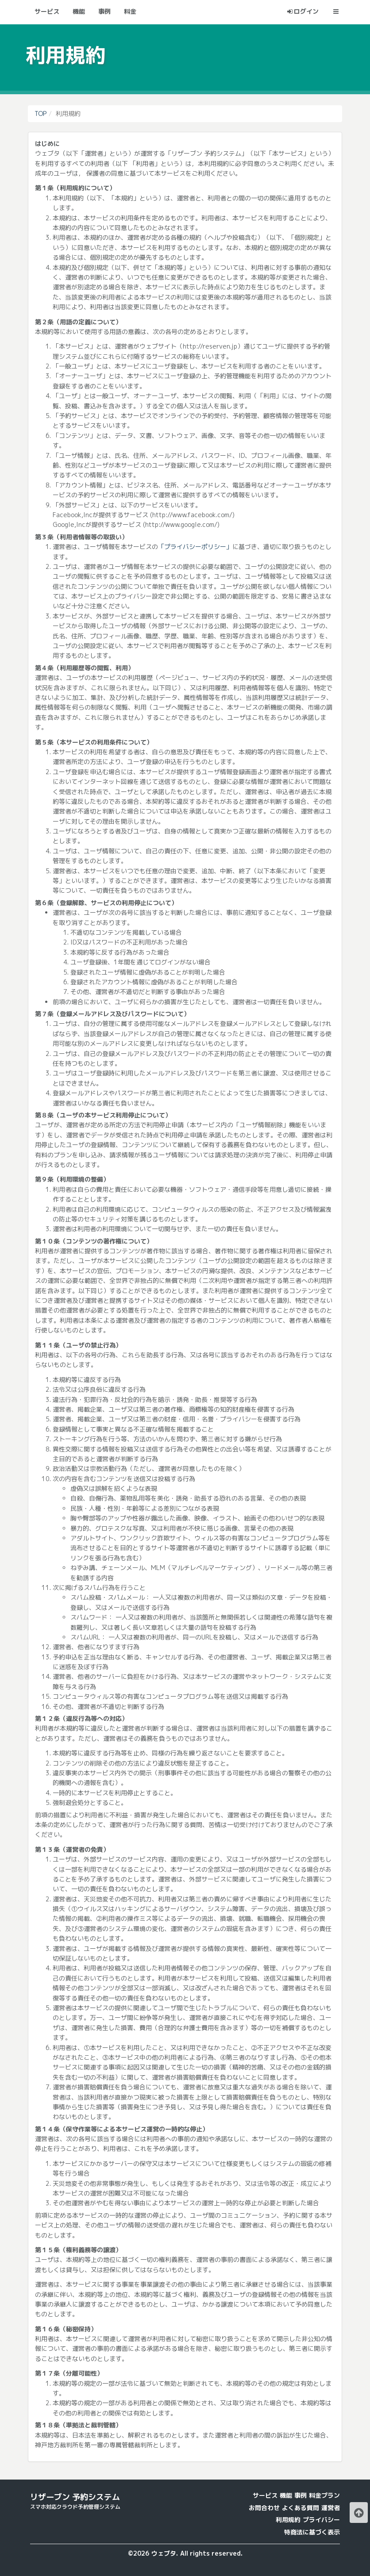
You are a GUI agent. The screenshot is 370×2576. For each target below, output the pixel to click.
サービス (265, 2495)
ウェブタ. (164, 2553)
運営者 (330, 2507)
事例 (300, 2495)
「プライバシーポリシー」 (195, 546)
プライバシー (321, 2519)
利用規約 (288, 2519)
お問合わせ (264, 2507)
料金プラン (324, 2495)
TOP (40, 113)
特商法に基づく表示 (312, 2532)
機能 (286, 2495)
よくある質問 (300, 2507)
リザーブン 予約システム (75, 2497)
